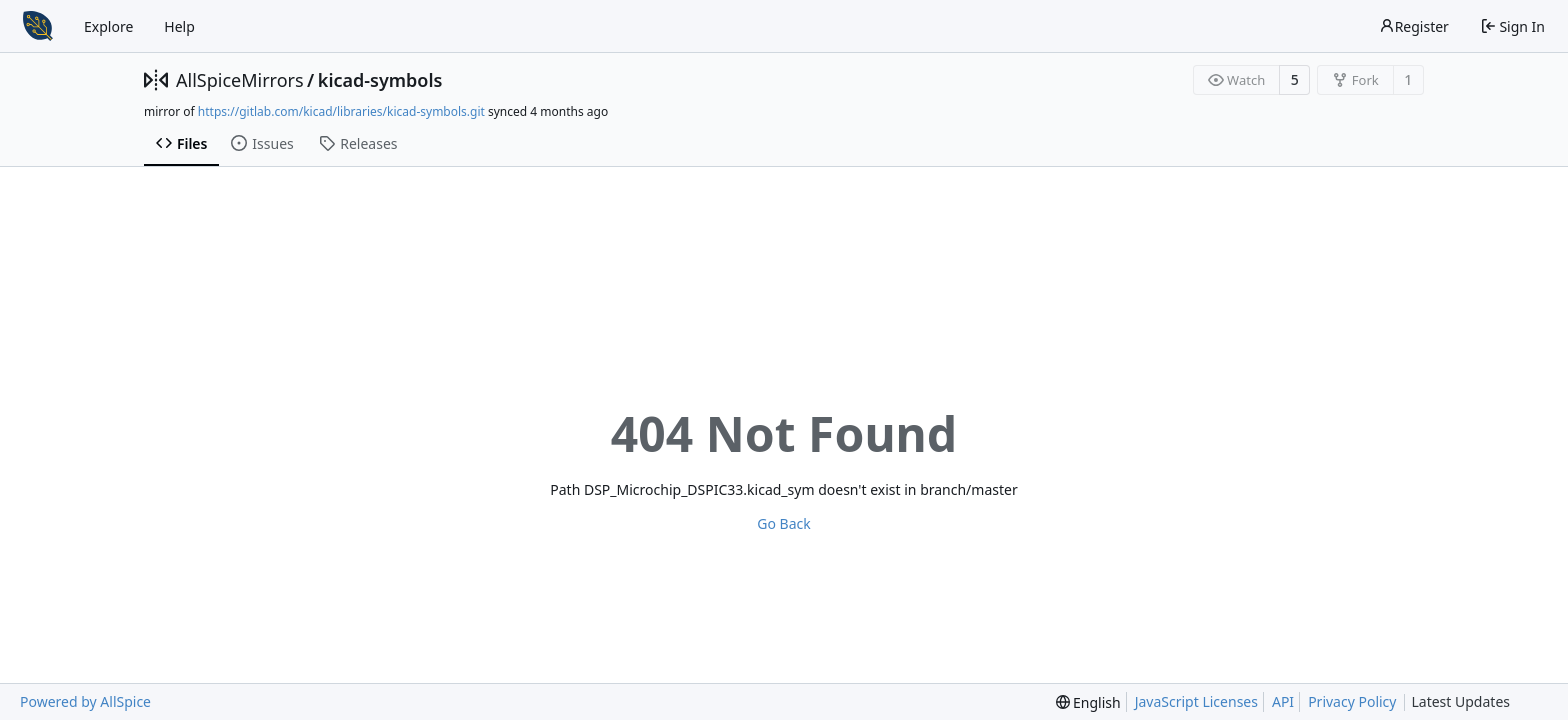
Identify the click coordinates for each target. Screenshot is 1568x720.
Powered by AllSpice (85, 701)
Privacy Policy (1352, 701)
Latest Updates (1476, 702)
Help (179, 26)
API (1283, 701)
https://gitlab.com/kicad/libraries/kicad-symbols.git (341, 111)
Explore (108, 26)
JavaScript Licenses (1196, 701)
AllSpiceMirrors (240, 80)
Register (1414, 26)
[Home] (38, 26)
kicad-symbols (380, 80)
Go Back (783, 523)
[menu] (1088, 702)
